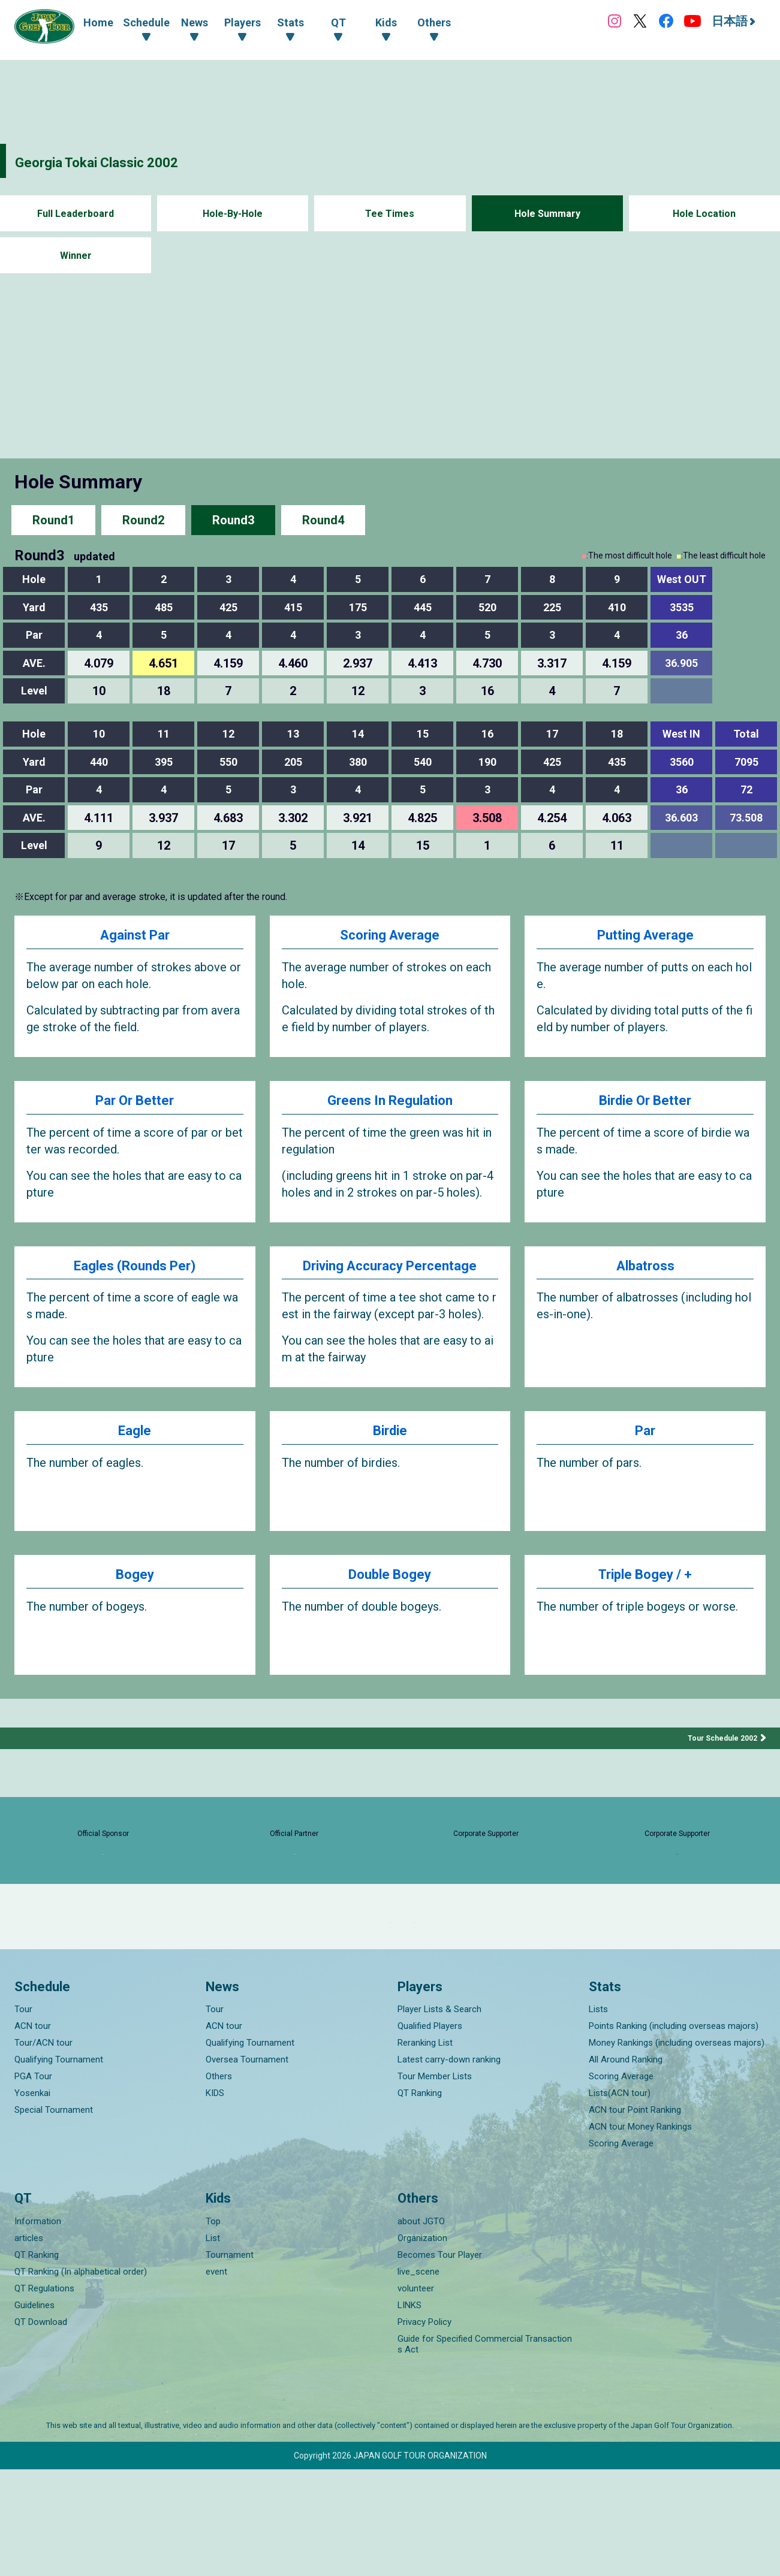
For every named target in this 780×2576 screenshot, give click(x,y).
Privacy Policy (424, 2428)
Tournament (230, 2361)
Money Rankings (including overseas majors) (676, 2150)
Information (37, 2328)
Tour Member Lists (434, 2183)
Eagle (135, 1466)
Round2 (143, 519)
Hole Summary (547, 213)
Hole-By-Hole (232, 213)
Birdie (390, 1466)
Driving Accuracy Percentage (390, 1287)
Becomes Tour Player (439, 2361)
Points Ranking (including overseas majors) (673, 2133)
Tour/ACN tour (43, 2150)
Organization (422, 2344)
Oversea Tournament (247, 2166)
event (216, 2378)
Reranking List (425, 2150)
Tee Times (390, 213)
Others (219, 2183)
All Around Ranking (625, 2166)
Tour (23, 2116)
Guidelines (34, 2411)
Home (98, 22)
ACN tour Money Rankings (640, 2233)
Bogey (134, 1610)
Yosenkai (32, 2200)
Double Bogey (390, 1610)
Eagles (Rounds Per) (135, 1277)
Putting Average (645, 937)
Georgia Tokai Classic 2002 (124, 160)
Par (645, 1466)
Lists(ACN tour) (619, 2200)
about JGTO (421, 2328)
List (213, 2344)
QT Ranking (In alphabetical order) (80, 2378)
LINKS (409, 2411)
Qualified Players (429, 2133)
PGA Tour (33, 2183)
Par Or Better (135, 1107)
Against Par (134, 937)
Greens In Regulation (389, 1107)
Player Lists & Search (439, 2116)
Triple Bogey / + (645, 1610)
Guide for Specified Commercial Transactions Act (484, 2451)
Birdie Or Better (645, 1107)
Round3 (233, 519)
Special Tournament (53, 2217)
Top (213, 2328)
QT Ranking (419, 2200)
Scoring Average (390, 937)
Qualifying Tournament (58, 2166)
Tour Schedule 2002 (717, 1770)
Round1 (53, 519)
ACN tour (32, 2133)
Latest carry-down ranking (449, 2166)
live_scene (418, 2378)
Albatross (645, 1277)
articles (28, 2344)
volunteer (415, 2395)
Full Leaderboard (76, 213)
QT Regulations (44, 2395)
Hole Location (704, 213)
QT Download (40, 2428)
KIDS (215, 2200)
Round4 (323, 519)
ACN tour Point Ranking (635, 2217)
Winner (76, 255)
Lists (598, 2116)
